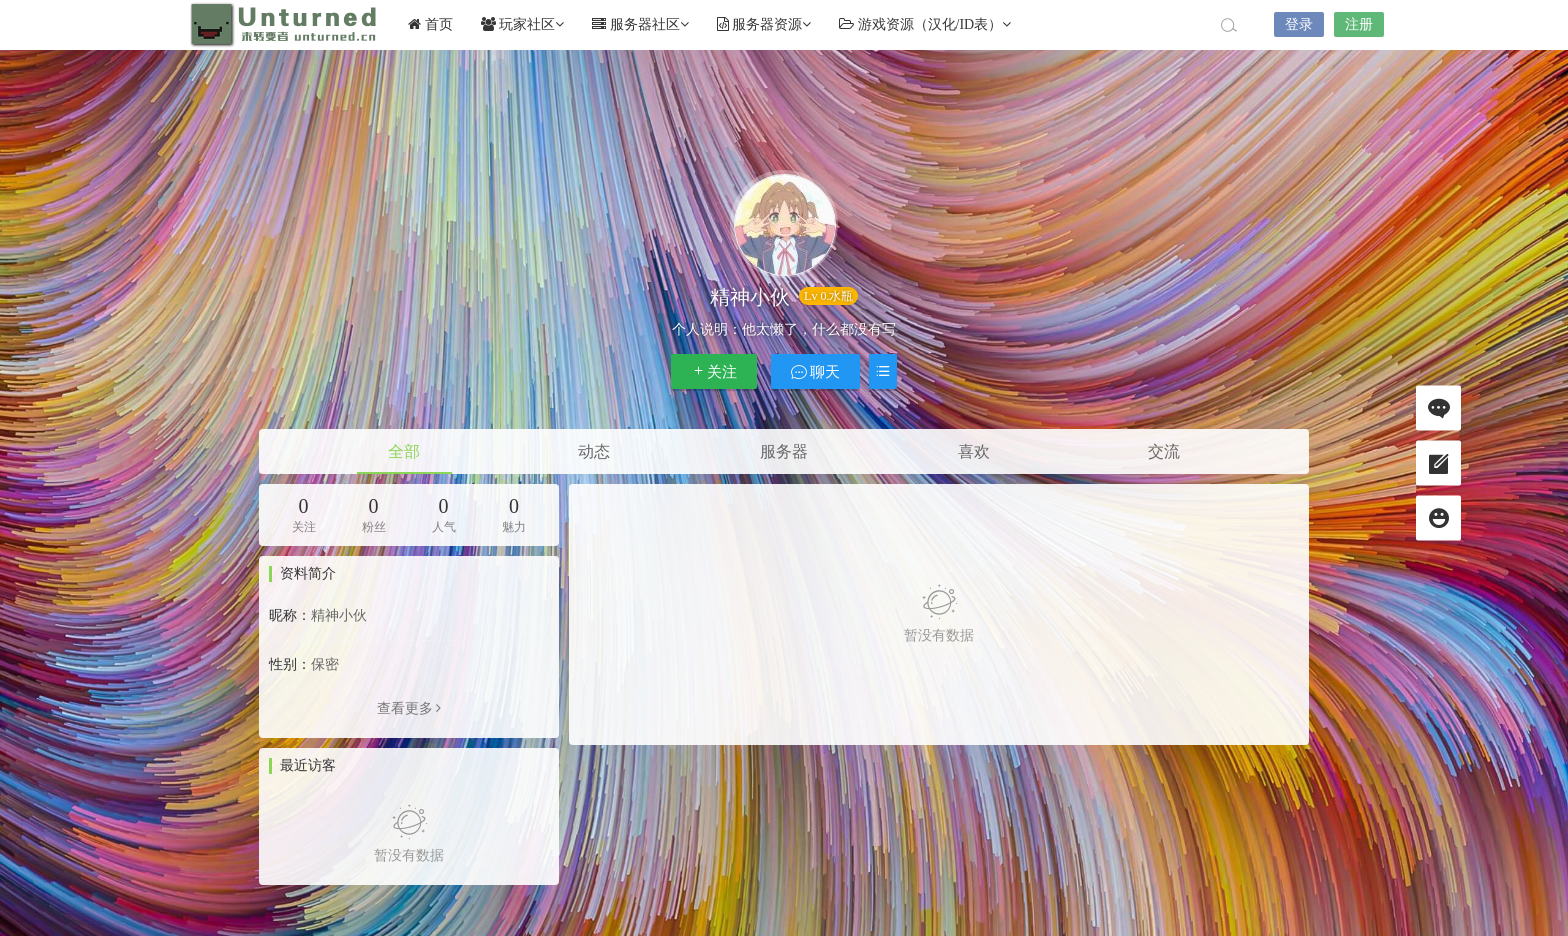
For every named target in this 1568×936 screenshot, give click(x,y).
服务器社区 (640, 24)
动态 (594, 451)
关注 (714, 371)
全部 (404, 451)
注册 (1359, 24)
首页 (430, 24)
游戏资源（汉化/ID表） (925, 24)
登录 (1299, 24)
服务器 (784, 451)
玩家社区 (523, 24)
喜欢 (974, 451)
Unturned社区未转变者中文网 (284, 25)
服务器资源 (764, 24)
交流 (1164, 451)
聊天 (816, 371)
